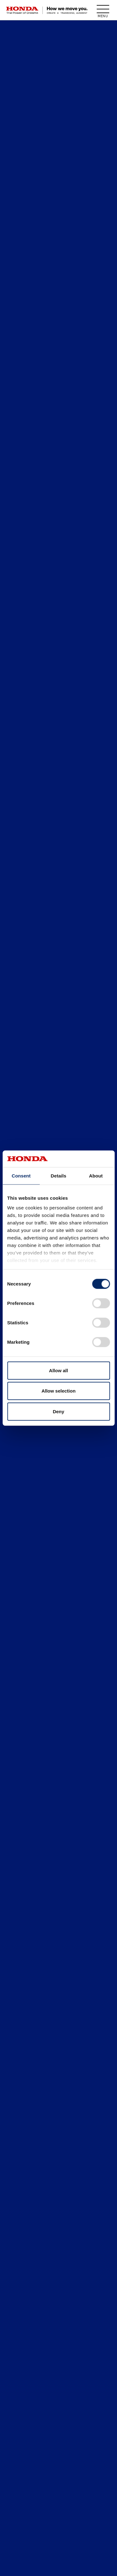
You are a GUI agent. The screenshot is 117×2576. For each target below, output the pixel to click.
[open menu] (103, 10)
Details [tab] (58, 1175)
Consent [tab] (21, 1175)
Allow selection (58, 1391)
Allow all (58, 1370)
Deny (58, 1411)
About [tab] (96, 1175)
